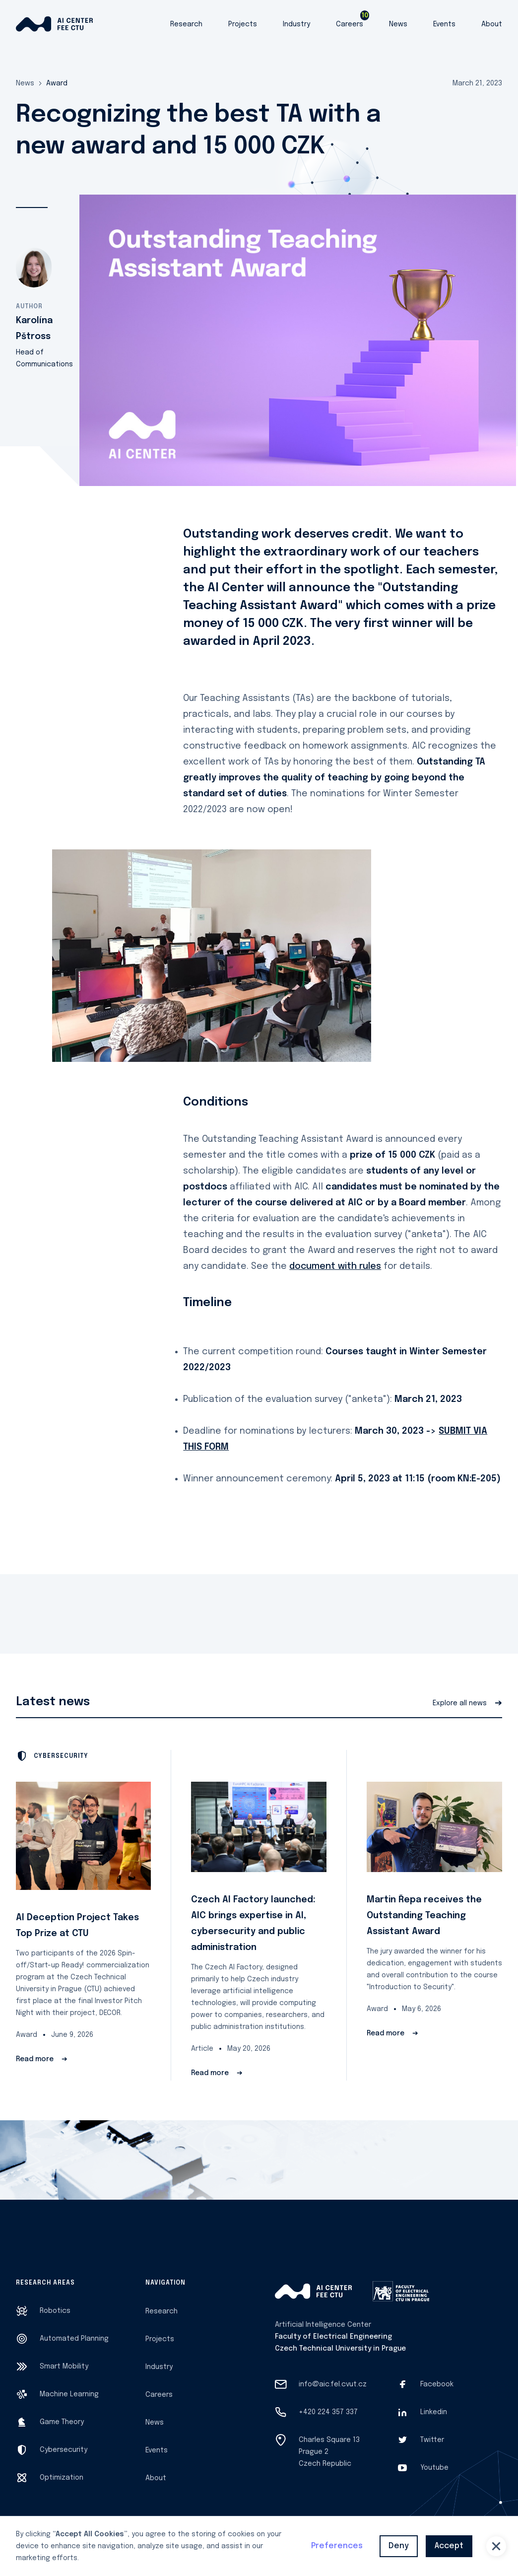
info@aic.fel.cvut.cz (333, 2384)
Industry (296, 24)
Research (186, 24)
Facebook (436, 2384)
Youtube (434, 2467)
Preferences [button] (337, 2546)
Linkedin (433, 2412)
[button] (496, 2546)
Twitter (432, 2440)
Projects (242, 24)
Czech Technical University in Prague (340, 2348)
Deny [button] (398, 2546)
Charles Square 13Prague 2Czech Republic (329, 2452)
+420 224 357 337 (328, 2412)
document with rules (335, 1266)
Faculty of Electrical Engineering (333, 2336)
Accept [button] (449, 2546)
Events (444, 24)
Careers (349, 24)
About (491, 24)
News (398, 24)
